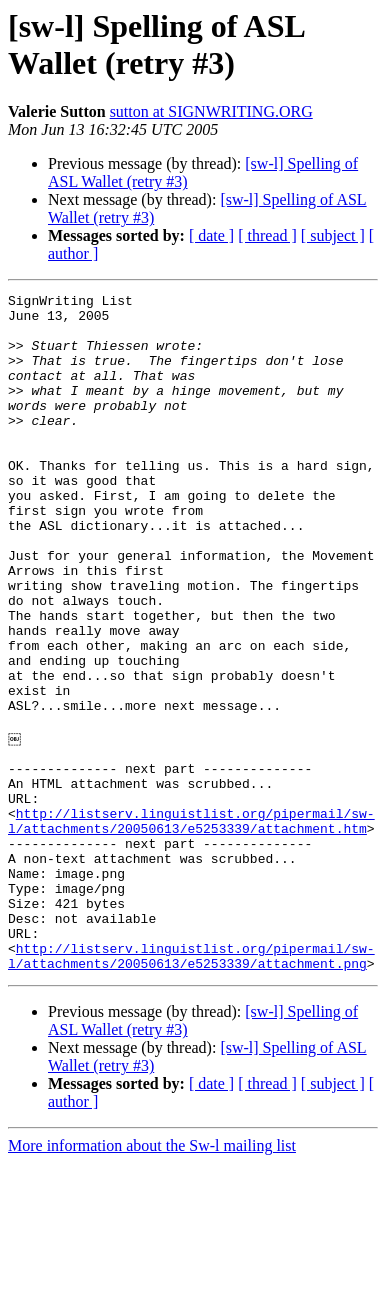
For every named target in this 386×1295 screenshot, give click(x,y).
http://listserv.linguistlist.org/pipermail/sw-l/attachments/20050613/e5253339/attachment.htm (191, 924)
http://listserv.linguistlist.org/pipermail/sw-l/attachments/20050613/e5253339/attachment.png (191, 1086)
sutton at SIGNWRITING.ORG (211, 111)
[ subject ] (333, 235)
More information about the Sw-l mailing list (152, 1277)
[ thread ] (267, 235)
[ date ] (211, 235)
